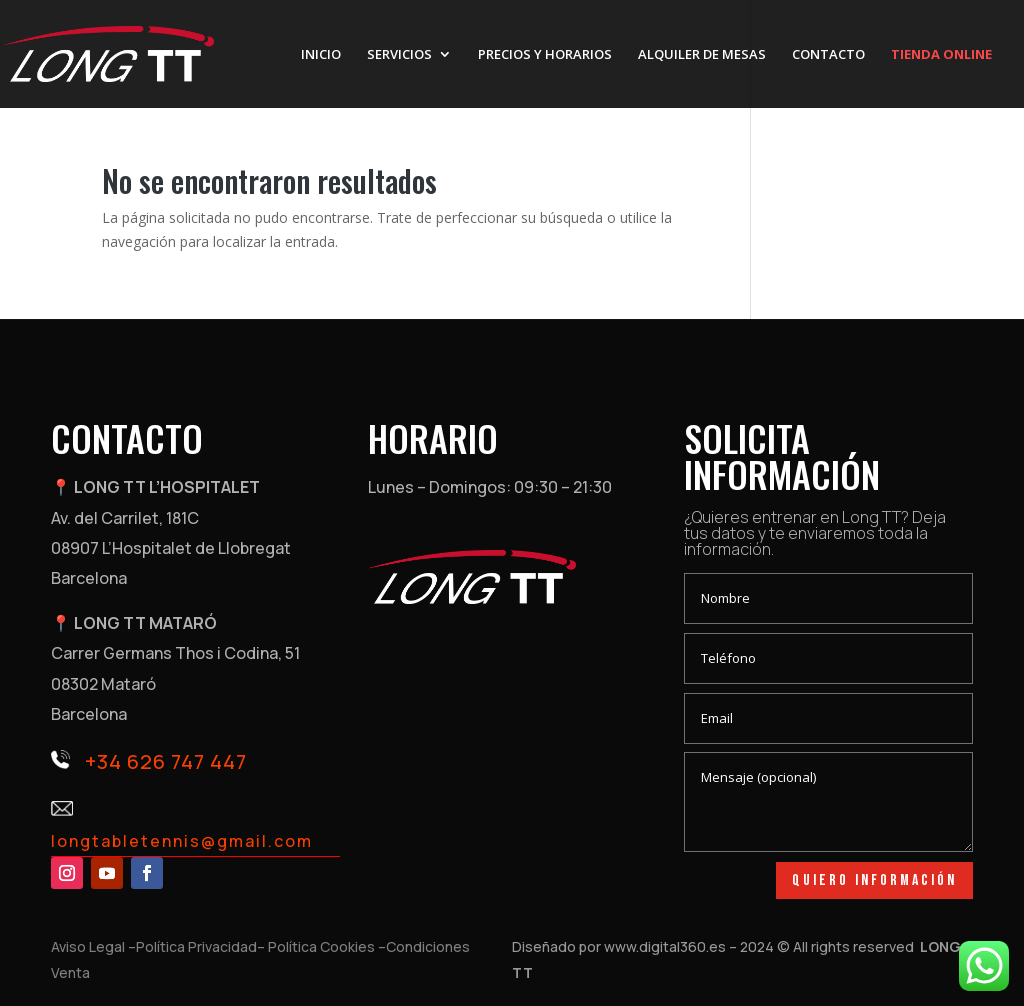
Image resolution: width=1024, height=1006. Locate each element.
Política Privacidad (196, 946)
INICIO (321, 55)
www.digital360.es (665, 946)
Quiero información (874, 880)
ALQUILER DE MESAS (702, 55)
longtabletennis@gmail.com (182, 841)
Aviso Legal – (93, 946)
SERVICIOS (399, 55)
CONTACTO (828, 55)
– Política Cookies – (321, 946)
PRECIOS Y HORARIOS (545, 55)
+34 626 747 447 (166, 761)
